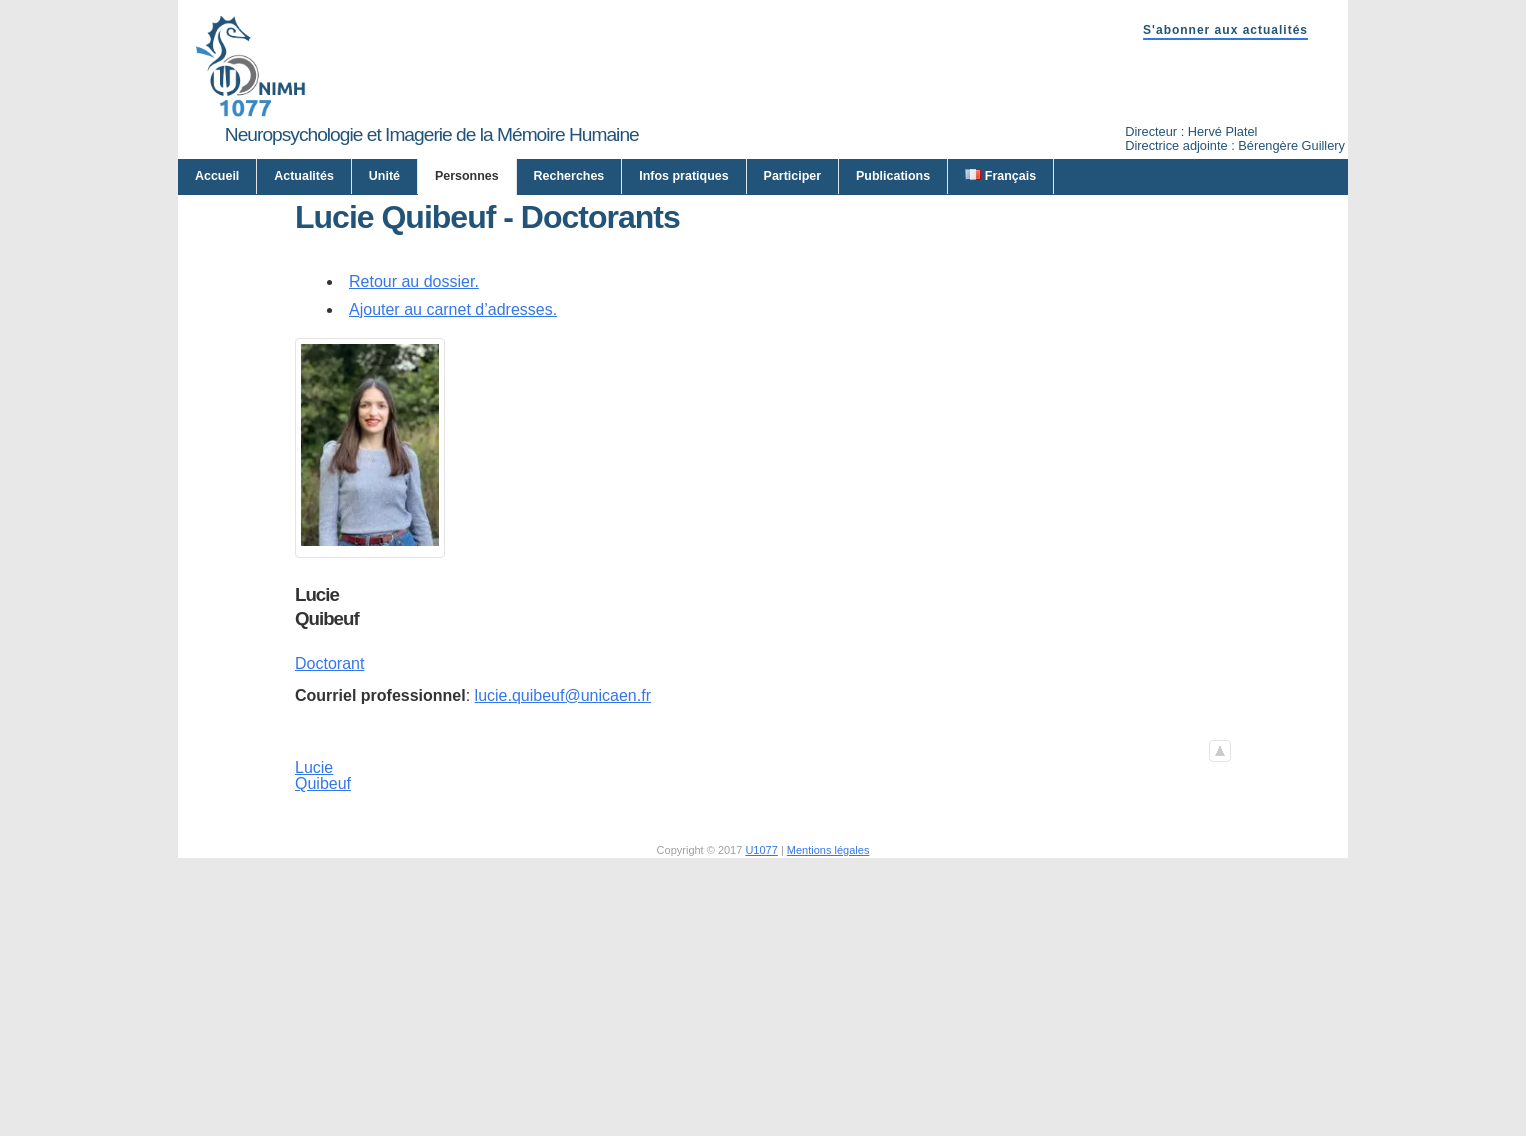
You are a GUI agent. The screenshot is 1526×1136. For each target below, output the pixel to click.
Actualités (304, 176)
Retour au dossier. (414, 476)
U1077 (761, 1045)
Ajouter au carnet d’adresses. (453, 504)
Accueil (217, 176)
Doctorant (329, 859)
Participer (793, 176)
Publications (893, 176)
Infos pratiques (683, 176)
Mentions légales (828, 1045)
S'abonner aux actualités (1225, 30)
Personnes (467, 176)
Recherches (569, 176)
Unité (384, 176)
